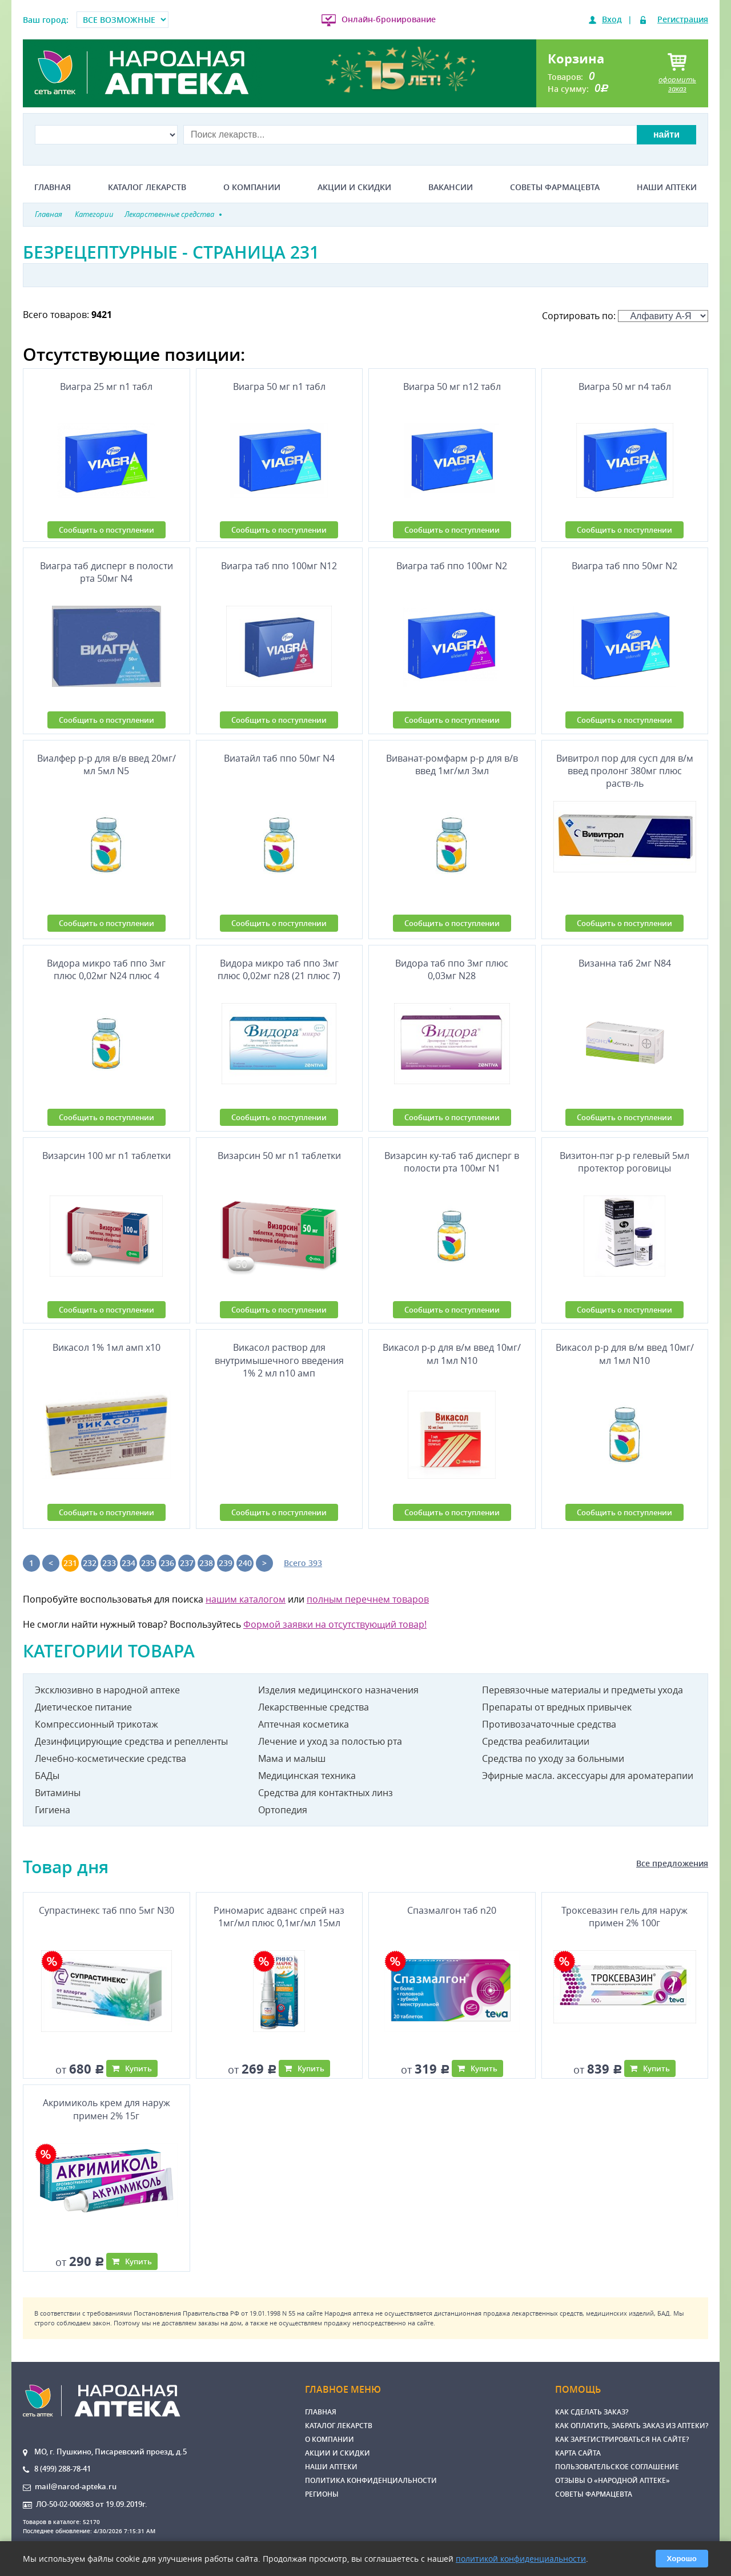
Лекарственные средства (313, 1707)
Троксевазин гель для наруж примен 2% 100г (624, 1916)
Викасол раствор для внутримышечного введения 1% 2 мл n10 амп (279, 1360)
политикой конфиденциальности (521, 2558)
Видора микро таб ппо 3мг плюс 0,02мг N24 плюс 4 (106, 969)
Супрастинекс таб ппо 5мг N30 (106, 1910)
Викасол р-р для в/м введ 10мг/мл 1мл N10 (452, 1353)
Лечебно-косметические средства (110, 1758)
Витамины (58, 1792)
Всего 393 (303, 1562)
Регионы (322, 2494)
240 (245, 1562)
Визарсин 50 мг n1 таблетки (279, 1155)
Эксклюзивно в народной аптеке (107, 1689)
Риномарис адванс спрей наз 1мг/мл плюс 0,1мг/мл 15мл (279, 1916)
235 (148, 1562)
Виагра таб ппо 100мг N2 (451, 566)
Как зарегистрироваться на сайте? (622, 2439)
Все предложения (672, 1863)
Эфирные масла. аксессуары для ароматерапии (587, 1775)
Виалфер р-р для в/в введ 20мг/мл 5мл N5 (106, 764)
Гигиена (52, 1809)
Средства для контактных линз (325, 1792)
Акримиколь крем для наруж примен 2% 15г (106, 2109)
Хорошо (682, 2558)
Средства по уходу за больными (553, 1758)
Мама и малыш (292, 1758)
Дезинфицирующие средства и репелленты (131, 1741)
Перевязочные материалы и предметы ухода (582, 1689)
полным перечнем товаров (368, 1599)
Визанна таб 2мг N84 (625, 963)
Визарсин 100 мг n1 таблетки (106, 1155)
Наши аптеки (667, 187)
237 (187, 1562)
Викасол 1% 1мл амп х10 (106, 1347)
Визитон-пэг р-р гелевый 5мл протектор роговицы (624, 1161)
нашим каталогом (246, 1599)
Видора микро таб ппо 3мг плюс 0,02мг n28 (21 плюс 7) (279, 969)
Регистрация (682, 19)
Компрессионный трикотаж (96, 1724)
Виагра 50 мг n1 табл (279, 386)
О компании (251, 187)
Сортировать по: (625, 315)
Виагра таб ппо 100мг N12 (279, 566)
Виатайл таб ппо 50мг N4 (279, 758)
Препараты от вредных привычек (557, 1707)
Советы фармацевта (555, 187)
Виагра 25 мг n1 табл (106, 386)
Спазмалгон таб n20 (451, 1910)
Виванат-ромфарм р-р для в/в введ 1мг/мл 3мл (452, 764)
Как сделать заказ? (591, 2412)
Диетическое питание (83, 1707)
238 (206, 1562)
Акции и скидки (354, 187)
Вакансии (450, 187)
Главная (52, 187)
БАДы (47, 1775)
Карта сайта (578, 2453)
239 (225, 1562)
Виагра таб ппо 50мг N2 (624, 566)
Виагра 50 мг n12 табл (452, 386)
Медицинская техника (307, 1775)
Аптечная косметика (303, 1724)
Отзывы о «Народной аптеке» (612, 2480)
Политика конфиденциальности (371, 2480)
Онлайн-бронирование (389, 19)
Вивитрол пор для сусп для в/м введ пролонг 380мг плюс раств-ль (624, 771)
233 (109, 1562)
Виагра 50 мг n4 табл (625, 386)
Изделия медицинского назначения (338, 1689)
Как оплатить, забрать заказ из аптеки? (631, 2425)
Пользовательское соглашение (617, 2467)
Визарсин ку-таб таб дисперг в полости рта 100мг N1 (451, 1161)
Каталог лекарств (147, 187)
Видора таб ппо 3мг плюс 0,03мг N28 (451, 969)
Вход (612, 19)
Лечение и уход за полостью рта (330, 1741)
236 (167, 1562)
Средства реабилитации (535, 1741)
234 (128, 1562)
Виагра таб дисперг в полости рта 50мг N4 (106, 572)
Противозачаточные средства (549, 1724)
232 (90, 1562)
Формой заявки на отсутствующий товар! (335, 1624)
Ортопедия (282, 1809)
